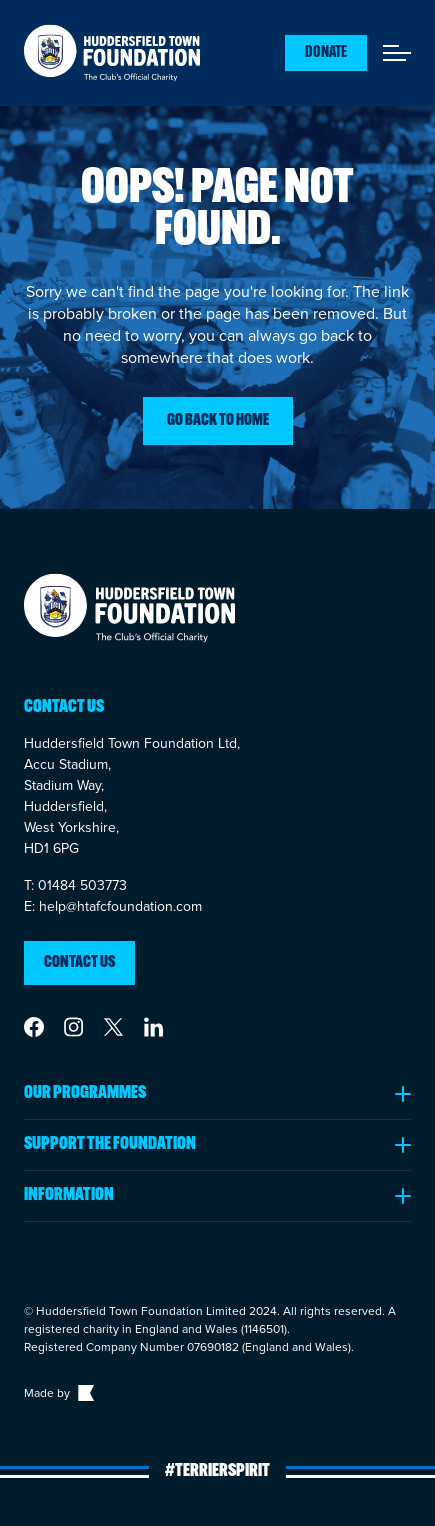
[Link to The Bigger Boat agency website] (84, 1393)
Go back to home (218, 421)
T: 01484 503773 (75, 885)
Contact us (79, 963)
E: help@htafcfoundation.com (113, 906)
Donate (326, 53)
